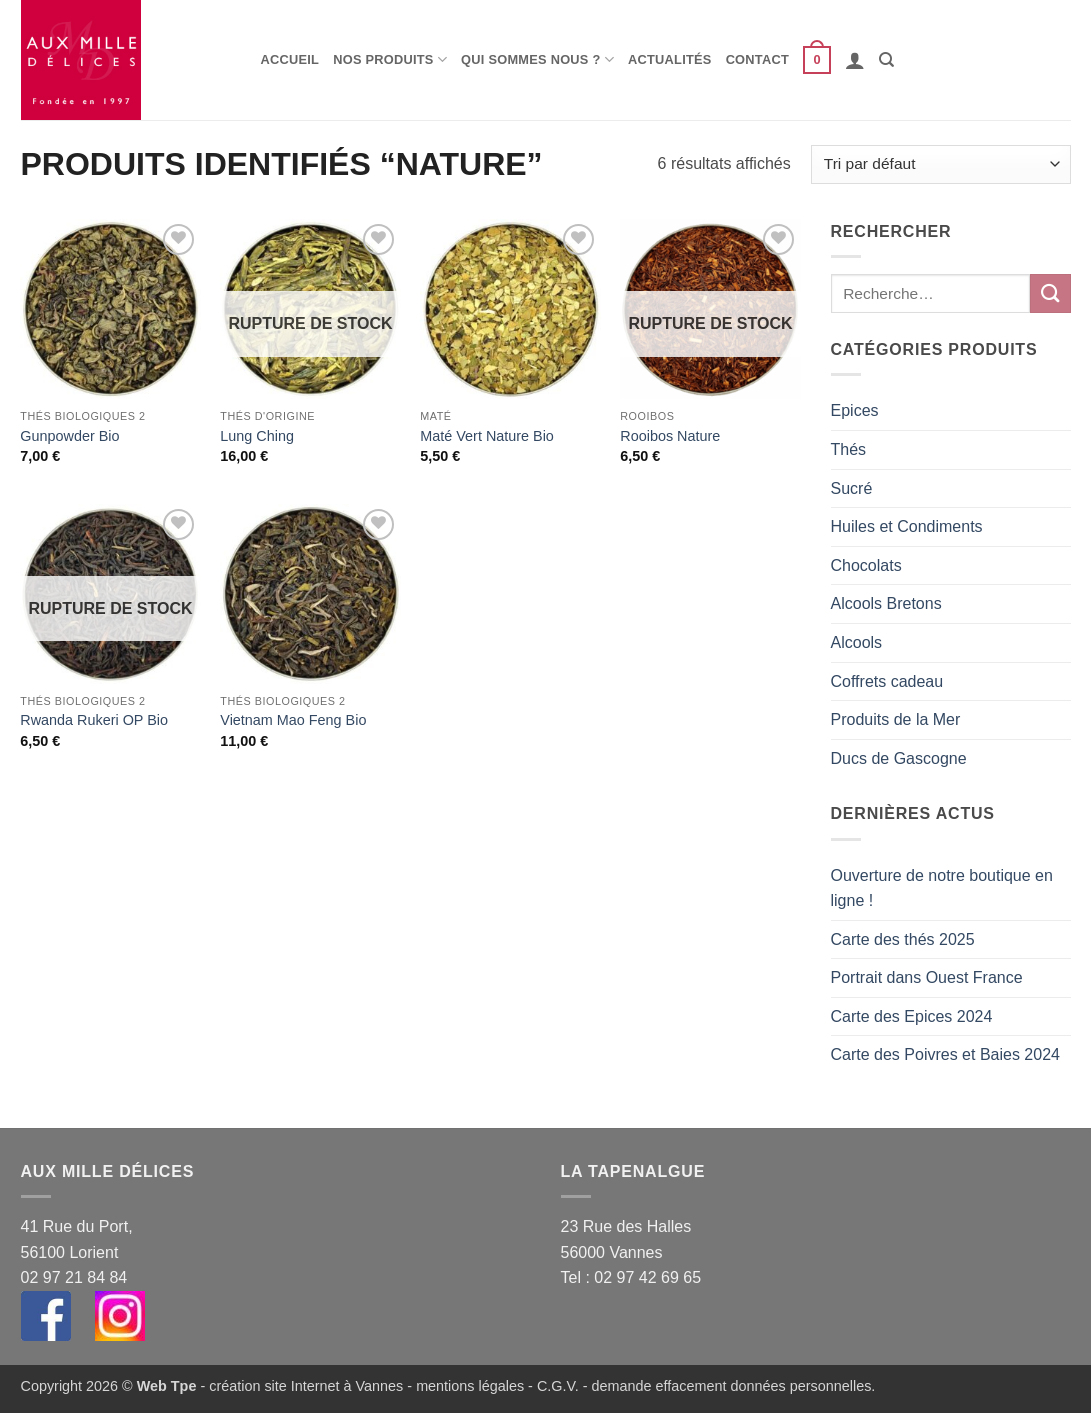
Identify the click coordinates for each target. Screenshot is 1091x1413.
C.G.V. (558, 1386)
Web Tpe (167, 1386)
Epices (855, 410)
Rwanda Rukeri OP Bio (94, 720)
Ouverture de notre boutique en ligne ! (942, 888)
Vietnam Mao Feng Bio (293, 720)
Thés (849, 449)
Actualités (670, 59)
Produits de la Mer (896, 719)
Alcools (857, 642)
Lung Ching (257, 436)
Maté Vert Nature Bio (487, 436)
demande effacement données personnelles (732, 1386)
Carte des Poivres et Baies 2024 (945, 1054)
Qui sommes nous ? (537, 59)
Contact (757, 59)
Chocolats (866, 565)
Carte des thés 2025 (903, 939)
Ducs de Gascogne (899, 758)
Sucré (852, 488)
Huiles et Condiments (907, 526)
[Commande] (940, 164)
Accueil (290, 59)
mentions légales (470, 1386)
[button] (817, 60)
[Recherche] (886, 60)
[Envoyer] (1050, 293)
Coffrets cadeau (887, 681)
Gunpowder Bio (69, 436)
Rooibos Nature (670, 436)
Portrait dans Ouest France (927, 977)
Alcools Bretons (886, 603)
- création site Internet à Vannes (299, 1386)
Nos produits (390, 59)
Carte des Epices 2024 (912, 1016)
